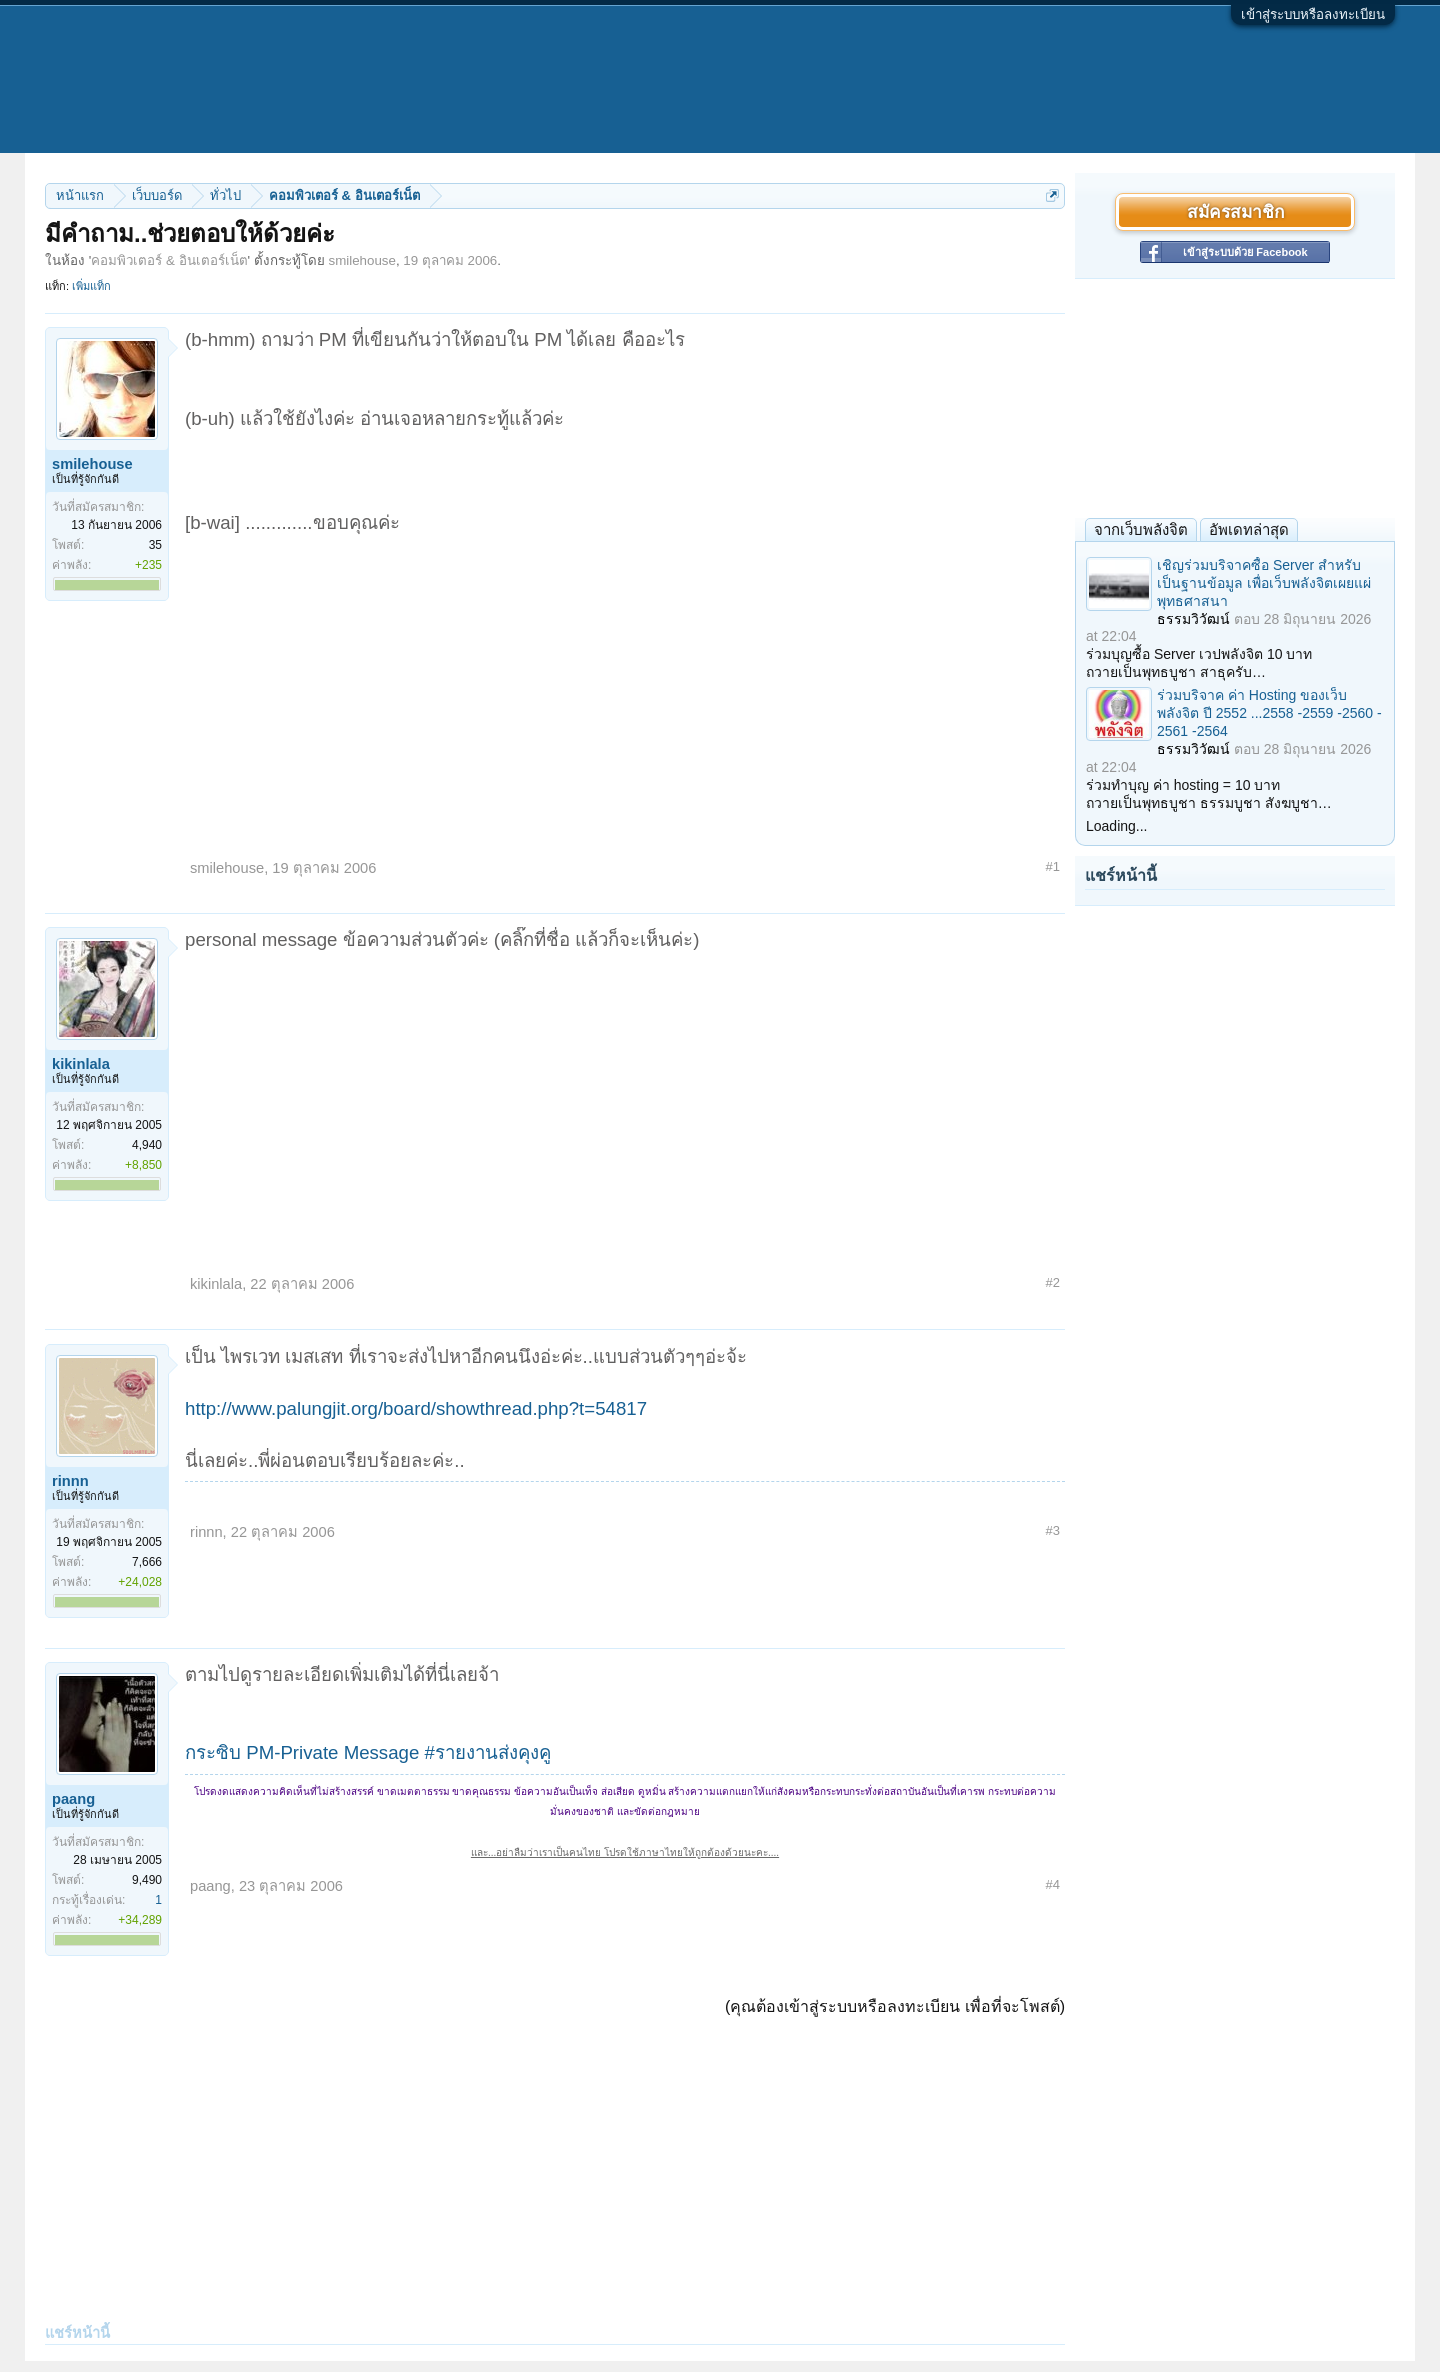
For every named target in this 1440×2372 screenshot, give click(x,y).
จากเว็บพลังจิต (1141, 529)
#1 (1053, 866)
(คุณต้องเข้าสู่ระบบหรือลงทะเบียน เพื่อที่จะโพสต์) (895, 2006)
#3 (1053, 1530)
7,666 (147, 1562)
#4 (1053, 1884)
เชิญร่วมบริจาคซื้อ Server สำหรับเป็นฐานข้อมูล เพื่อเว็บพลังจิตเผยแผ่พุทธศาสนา (1264, 583)
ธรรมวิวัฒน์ (1193, 619)
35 (155, 545)
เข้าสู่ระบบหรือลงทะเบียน (1313, 14)
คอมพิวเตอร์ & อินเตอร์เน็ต (169, 260)
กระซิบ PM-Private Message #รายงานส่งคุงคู (368, 1752)
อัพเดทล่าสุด (1249, 529)
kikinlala (81, 1064)
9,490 (147, 1880)
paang (73, 1799)
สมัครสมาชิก (1235, 212)
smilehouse (362, 260)
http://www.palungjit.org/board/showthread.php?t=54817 (416, 1408)
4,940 (147, 1145)
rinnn (70, 1481)
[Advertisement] (625, 686)
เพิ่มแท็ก (91, 286)
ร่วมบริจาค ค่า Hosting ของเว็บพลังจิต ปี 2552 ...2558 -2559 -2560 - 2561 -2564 (1269, 713)
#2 (1053, 1282)
